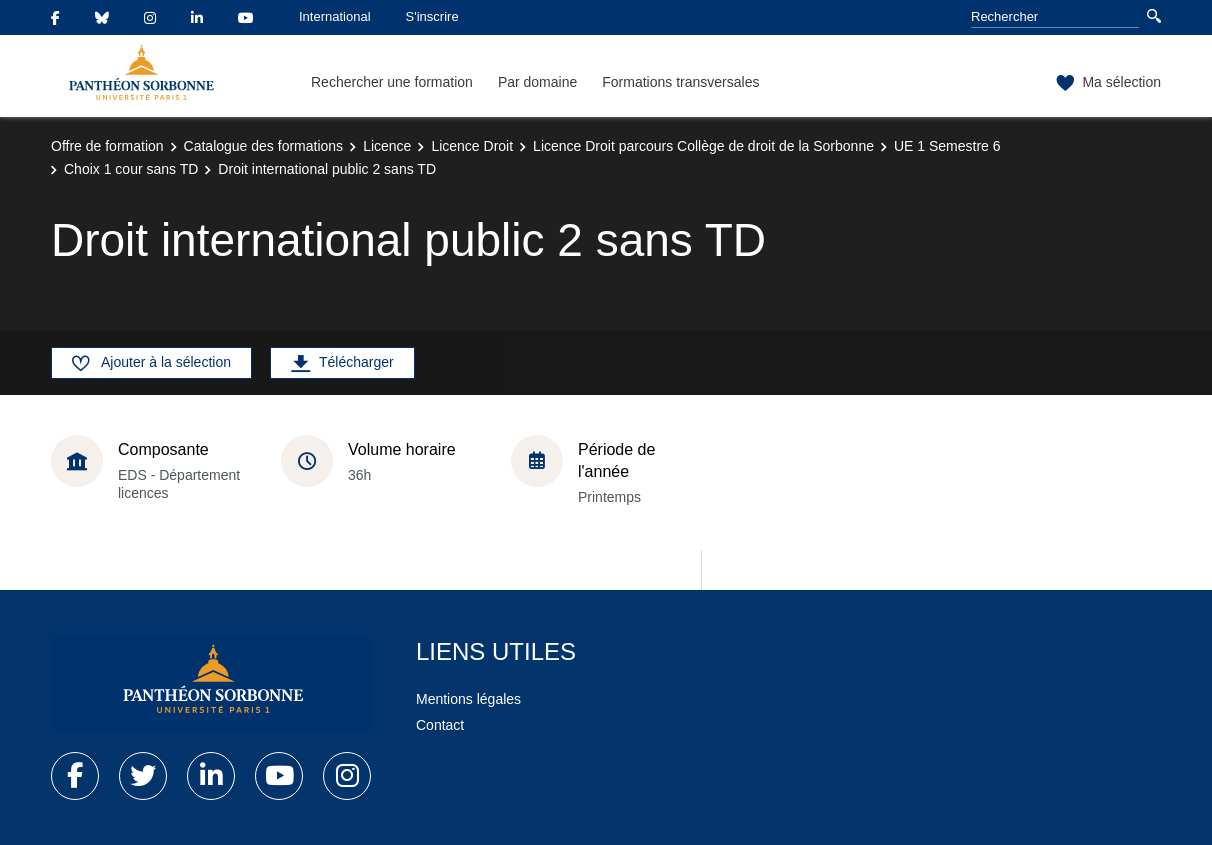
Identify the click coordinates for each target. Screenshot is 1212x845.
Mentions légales (468, 699)
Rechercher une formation (392, 82)
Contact (440, 725)
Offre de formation (107, 146)
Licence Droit (472, 146)
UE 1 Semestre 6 (947, 146)
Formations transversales (680, 82)
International (335, 16)
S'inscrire (432, 16)
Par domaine (537, 82)
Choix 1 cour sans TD (131, 169)
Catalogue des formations (264, 146)
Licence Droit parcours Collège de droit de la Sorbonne (703, 146)
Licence (387, 146)
